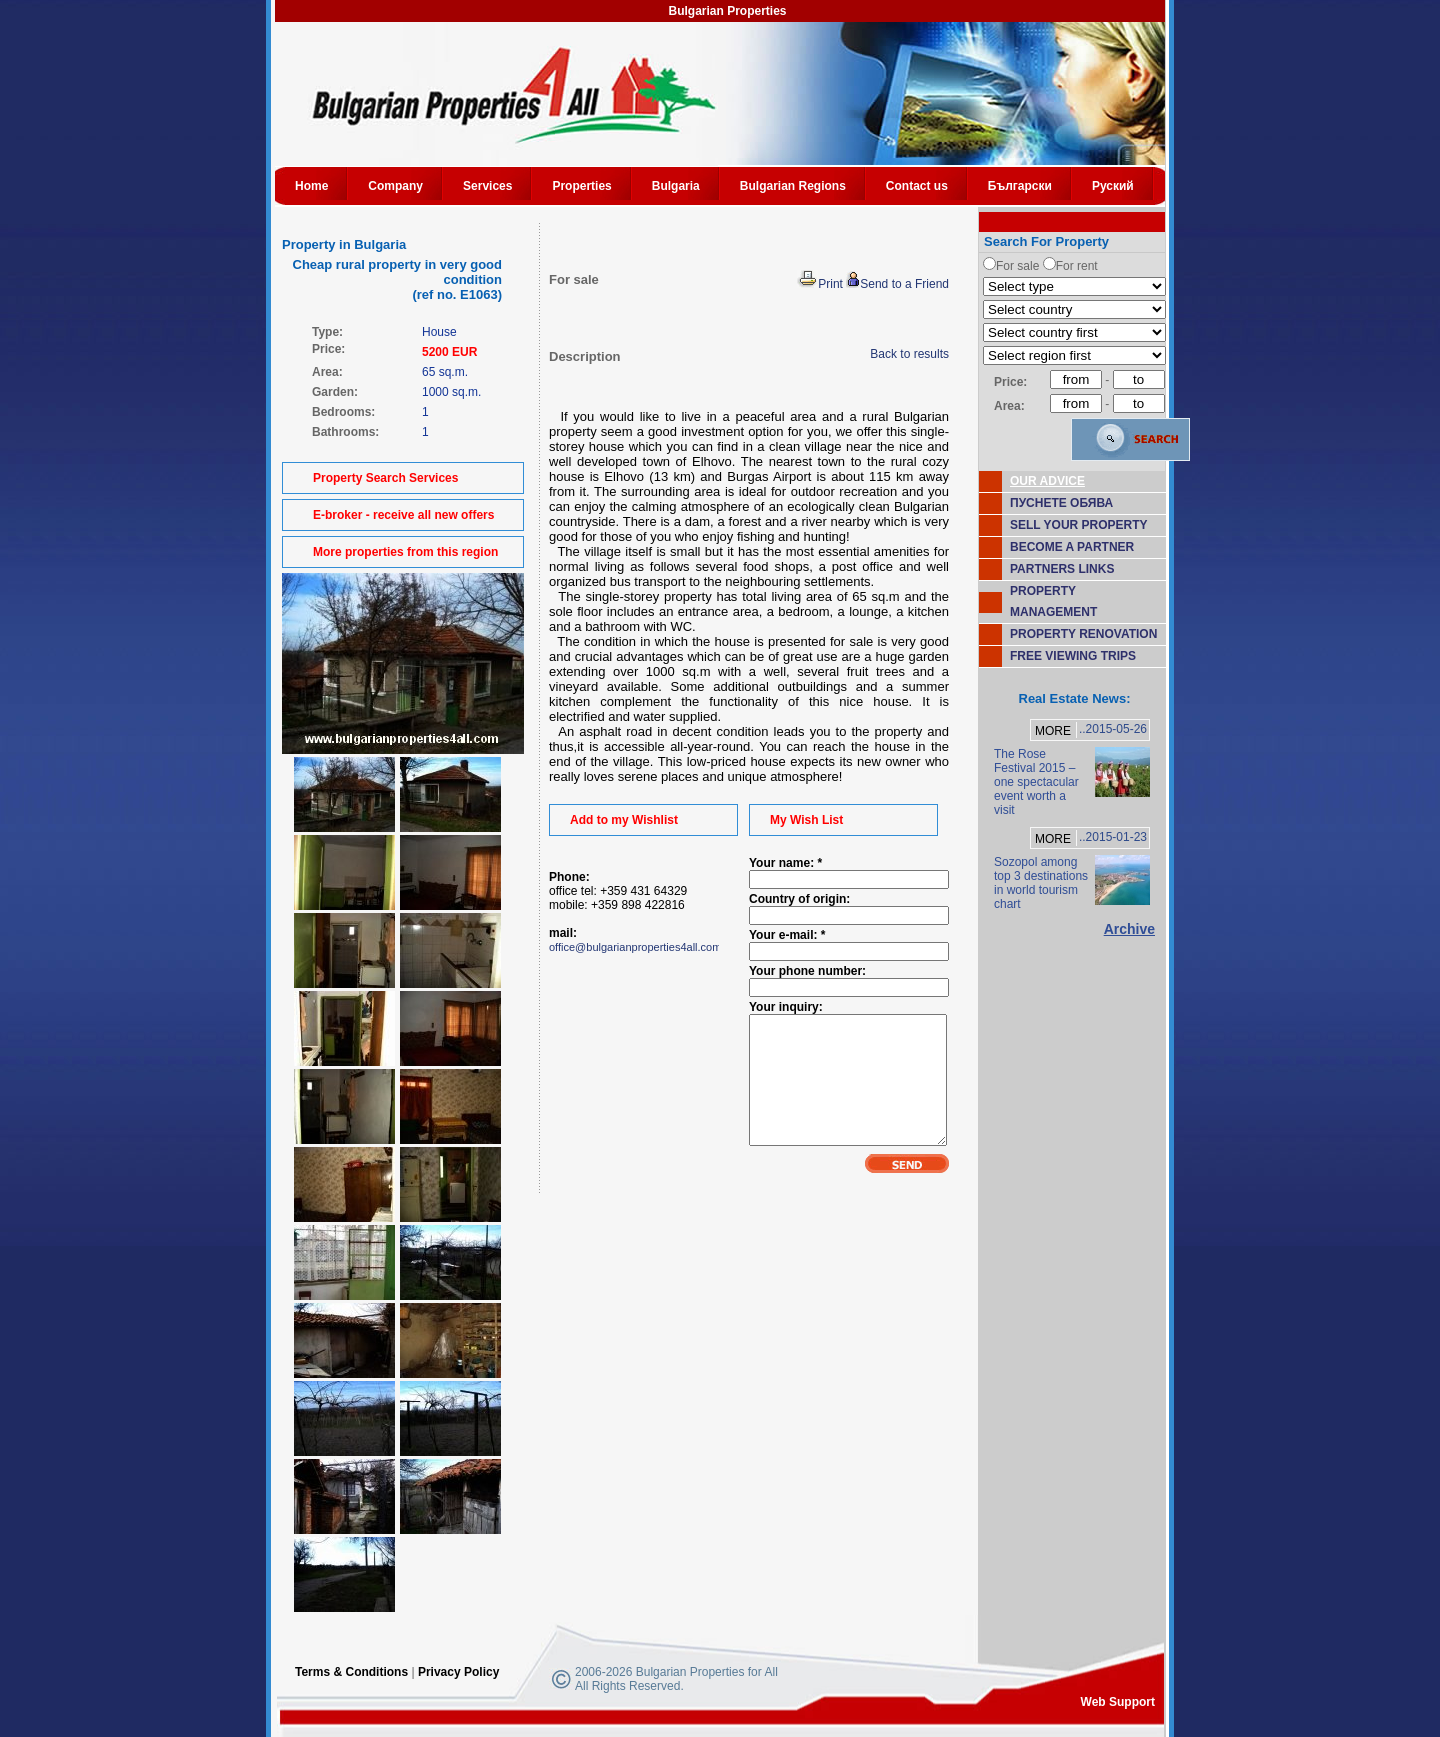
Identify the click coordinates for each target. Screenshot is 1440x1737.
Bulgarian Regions (793, 186)
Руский (1113, 186)
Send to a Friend (897, 284)
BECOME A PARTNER (1072, 547)
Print (820, 284)
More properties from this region (405, 552)
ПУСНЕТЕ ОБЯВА (1061, 503)
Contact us (917, 186)
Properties (581, 186)
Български (1020, 186)
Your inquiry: (786, 1007)
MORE (1053, 731)
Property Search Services (385, 478)
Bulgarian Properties (727, 11)
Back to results (909, 354)
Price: (1010, 382)
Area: (1009, 406)
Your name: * (785, 863)
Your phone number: (807, 971)
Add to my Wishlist (624, 820)
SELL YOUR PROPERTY (1079, 525)
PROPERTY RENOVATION (1083, 634)
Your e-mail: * (787, 935)
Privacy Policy (458, 1672)
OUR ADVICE (1047, 481)
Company (395, 186)
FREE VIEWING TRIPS (1073, 656)
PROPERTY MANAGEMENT (1053, 601)
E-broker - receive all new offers (403, 515)
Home (311, 186)
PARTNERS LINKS (1062, 569)
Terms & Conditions (351, 1672)
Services (487, 186)
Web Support (1118, 1702)
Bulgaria (676, 186)
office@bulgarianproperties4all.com (635, 947)
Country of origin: (799, 899)
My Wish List (806, 820)
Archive (1129, 929)
